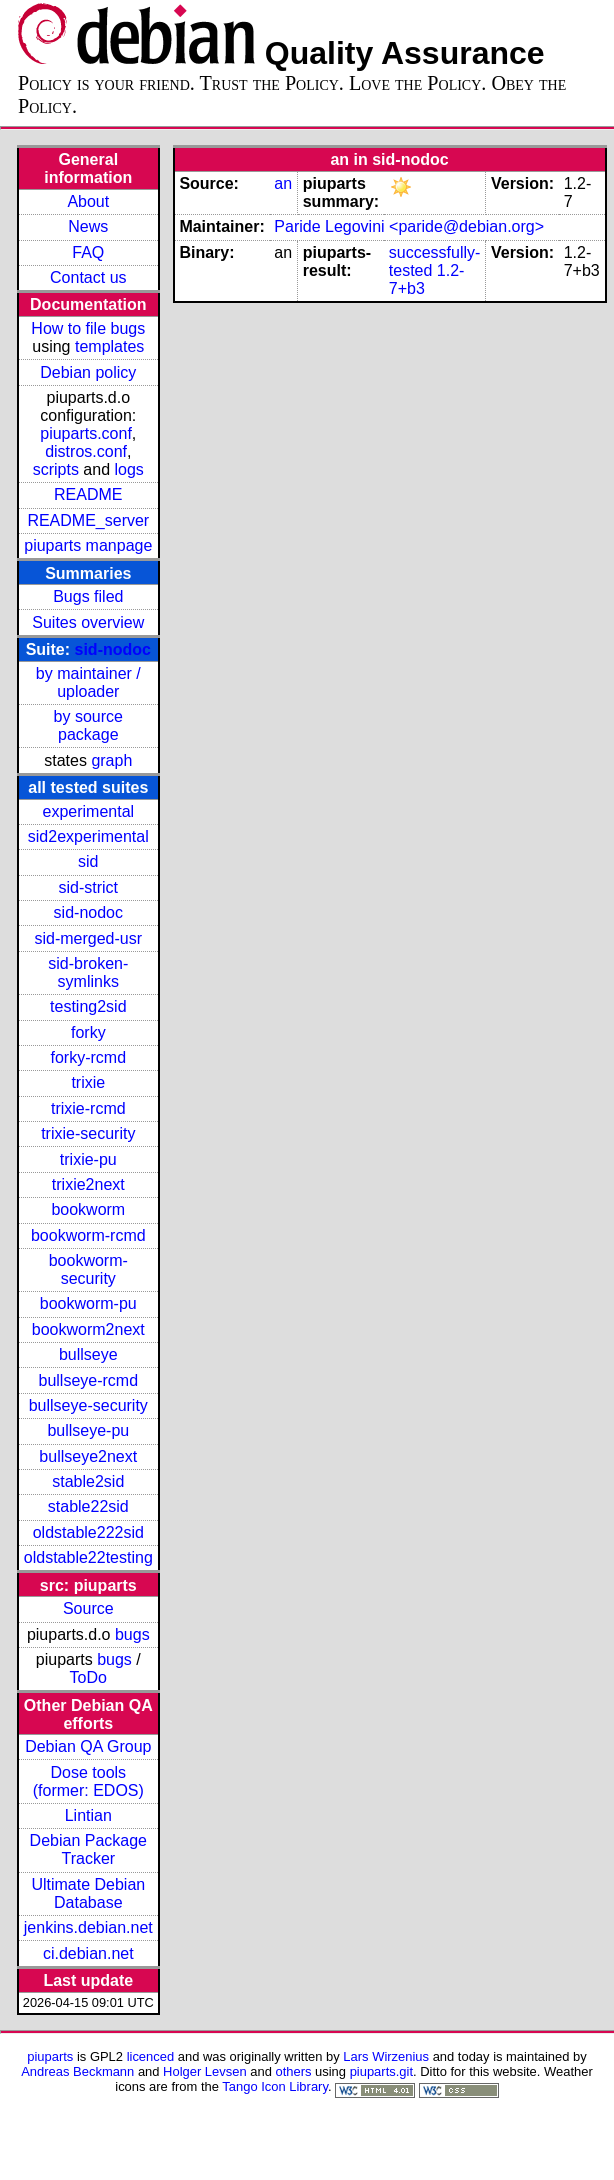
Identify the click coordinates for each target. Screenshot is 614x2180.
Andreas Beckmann (77, 2071)
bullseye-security (88, 1405)
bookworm (88, 1209)
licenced (151, 2056)
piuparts (50, 2056)
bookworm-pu (88, 1303)
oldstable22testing (88, 1557)
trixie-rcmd (88, 1108)
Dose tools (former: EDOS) (88, 1781)
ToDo (88, 1677)
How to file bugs (88, 328)
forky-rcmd (89, 1057)
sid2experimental (88, 836)
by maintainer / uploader (88, 682)
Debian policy (88, 372)
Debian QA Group (88, 1746)
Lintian (88, 1815)
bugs (132, 1634)
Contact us (88, 277)
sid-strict (89, 887)
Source (88, 1608)
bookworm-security (88, 1269)
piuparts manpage (88, 545)
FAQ (88, 252)
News (88, 226)
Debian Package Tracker (88, 1849)
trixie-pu (88, 1159)
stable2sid (88, 1481)
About (88, 201)
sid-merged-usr (88, 938)
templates (109, 346)
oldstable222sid (88, 1532)
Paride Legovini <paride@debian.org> (409, 226)
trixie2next (88, 1184)
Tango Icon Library (275, 2086)
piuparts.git (381, 2071)
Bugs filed (88, 596)
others (293, 2071)
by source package (88, 725)
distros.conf (86, 451)
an (283, 183)
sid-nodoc (113, 649)
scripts (56, 469)
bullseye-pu (88, 1430)
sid (88, 861)
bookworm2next (88, 1329)
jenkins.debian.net (88, 1927)
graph (111, 760)
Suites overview (88, 622)
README (88, 494)
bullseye (88, 1354)
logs (129, 469)
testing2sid (88, 1006)
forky (88, 1032)
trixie (88, 1082)
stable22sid (88, 1506)
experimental (88, 811)
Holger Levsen (205, 2071)
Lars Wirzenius (386, 2056)
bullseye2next (88, 1456)
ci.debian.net (88, 1953)
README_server (88, 520)
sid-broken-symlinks (88, 972)
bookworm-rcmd (88, 1235)
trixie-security (88, 1133)
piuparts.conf (86, 433)
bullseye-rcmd (88, 1380)
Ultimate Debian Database (88, 1893)
